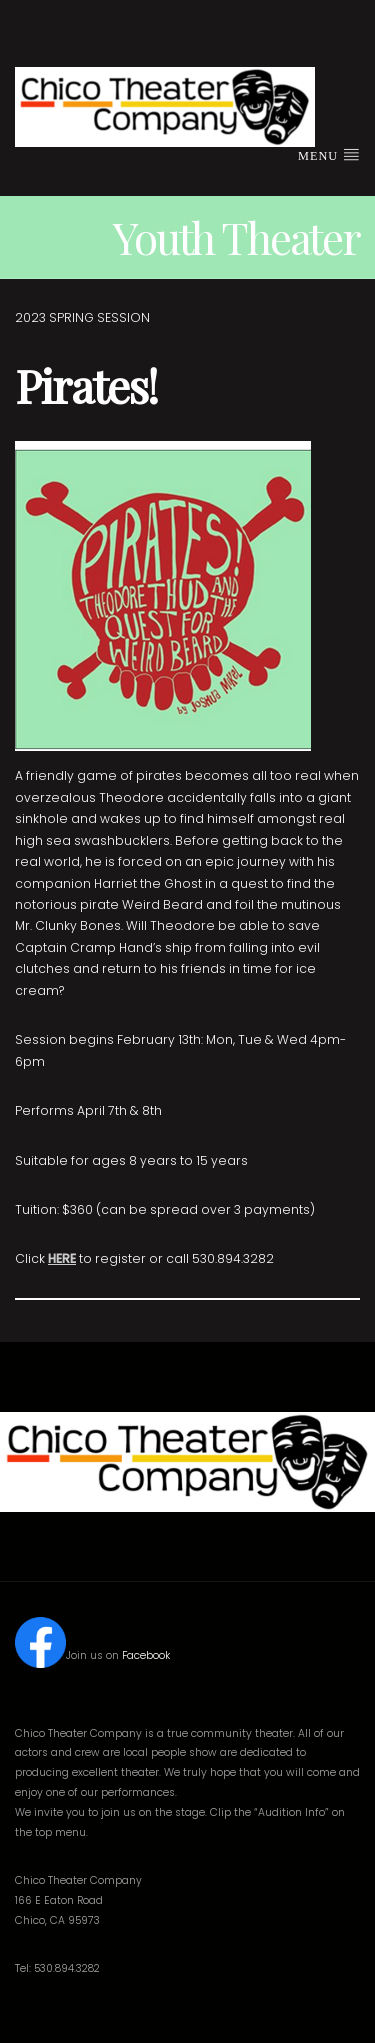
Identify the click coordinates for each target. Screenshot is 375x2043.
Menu (329, 155)
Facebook (146, 1655)
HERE (62, 1258)
